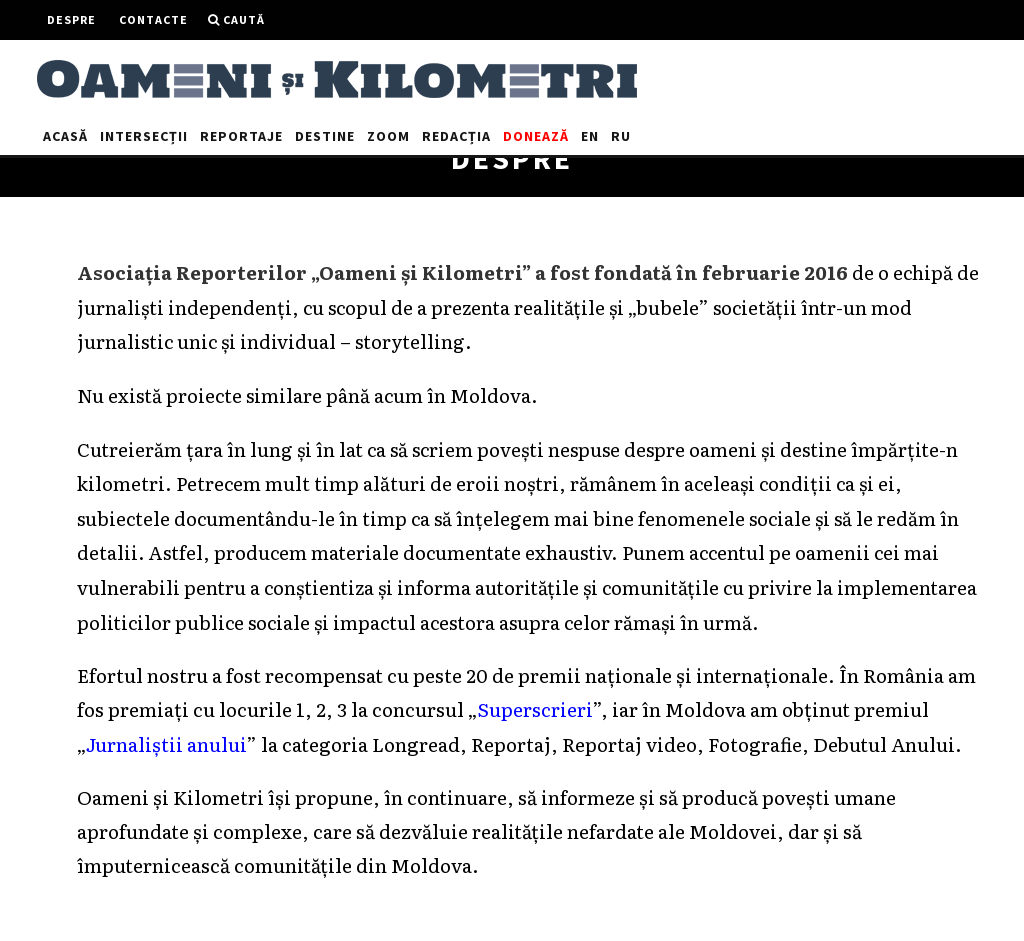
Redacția (456, 136)
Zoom (388, 136)
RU (621, 136)
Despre (71, 19)
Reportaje (241, 136)
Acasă (65, 136)
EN (590, 136)
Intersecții (144, 136)
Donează (536, 136)
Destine (325, 136)
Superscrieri (534, 709)
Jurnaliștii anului (166, 744)
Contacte (153, 19)
